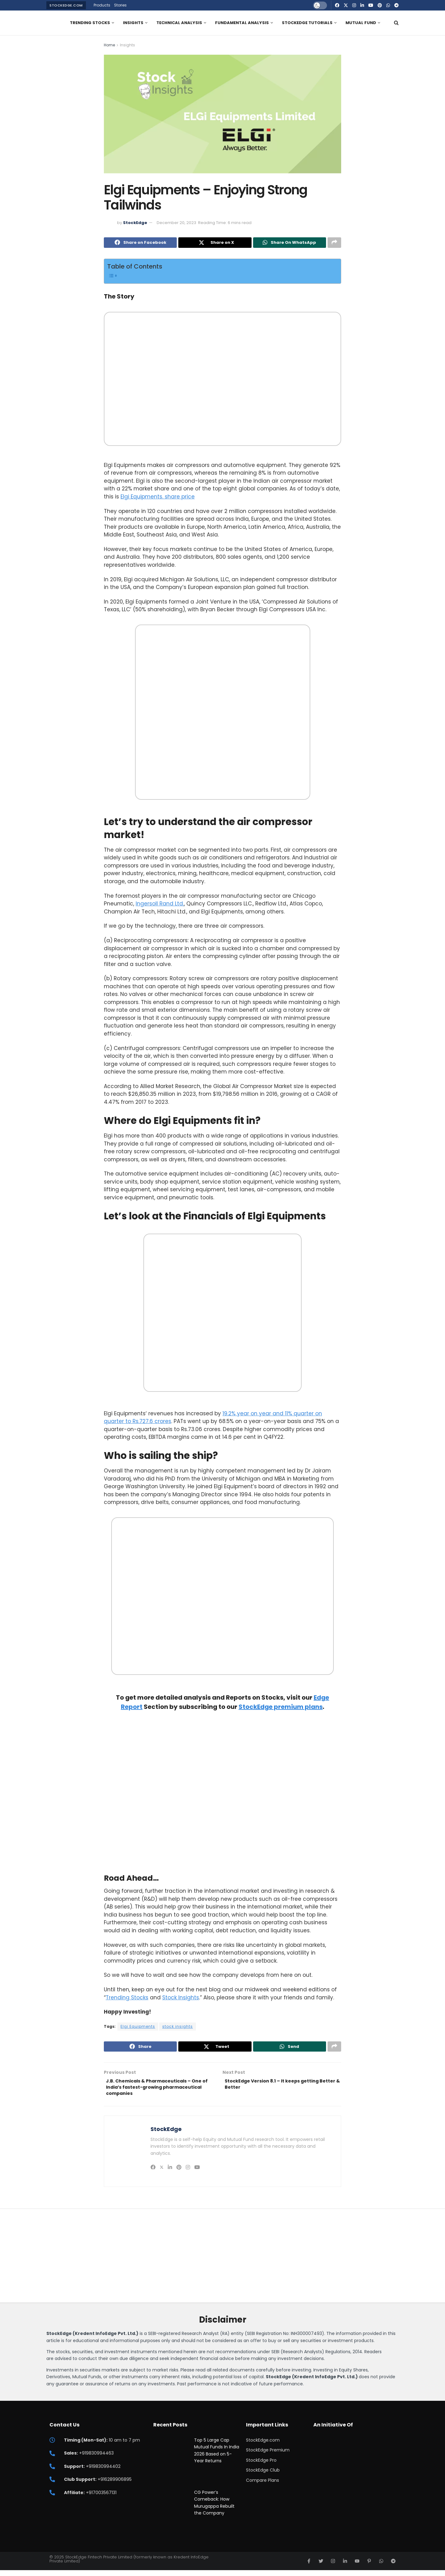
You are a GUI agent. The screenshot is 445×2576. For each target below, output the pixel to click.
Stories (120, 5)
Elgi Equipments (138, 2028)
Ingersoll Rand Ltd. (160, 905)
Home (109, 45)
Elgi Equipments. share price (158, 498)
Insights (133, 23)
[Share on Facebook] (140, 243)
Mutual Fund (360, 23)
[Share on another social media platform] (334, 243)
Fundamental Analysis (242, 23)
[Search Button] (396, 23)
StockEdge (135, 223)
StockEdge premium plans (281, 1708)
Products (102, 5)
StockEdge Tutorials (307, 23)
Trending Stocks (90, 23)
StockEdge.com (66, 5)
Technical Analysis (179, 23)
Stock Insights (180, 1999)
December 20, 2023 (176, 223)
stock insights (177, 2028)
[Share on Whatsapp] (289, 243)
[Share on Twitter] (214, 243)
